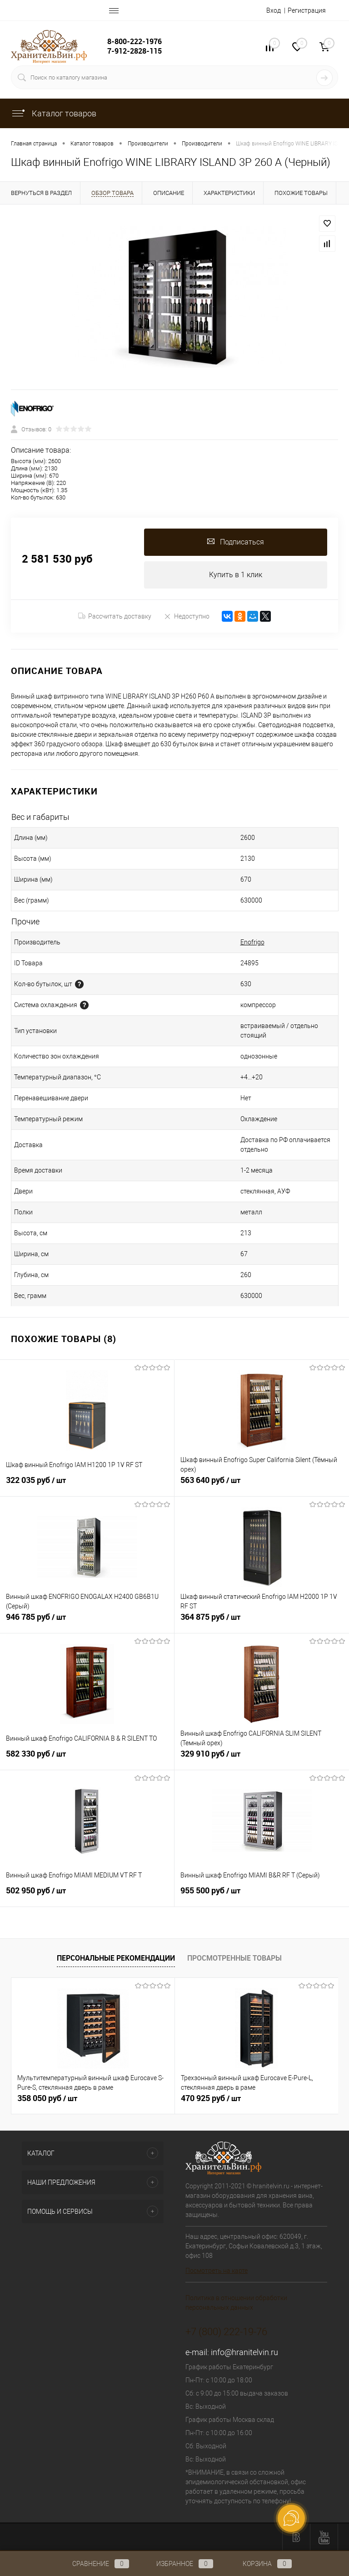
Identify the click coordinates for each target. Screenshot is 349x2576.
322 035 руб (87, 1485)
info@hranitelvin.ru (244, 2352)
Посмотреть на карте (216, 2270)
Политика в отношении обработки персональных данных (236, 2302)
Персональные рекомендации (116, 1958)
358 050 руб (47, 2098)
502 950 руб (87, 1896)
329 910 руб (261, 1759)
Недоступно (186, 616)
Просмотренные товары (234, 1958)
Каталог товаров (53, 113)
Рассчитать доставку (114, 616)
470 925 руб (211, 2098)
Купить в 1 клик (235, 574)
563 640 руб (261, 1485)
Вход (273, 10)
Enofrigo (252, 942)
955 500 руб (261, 1896)
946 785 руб (87, 1622)
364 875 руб (261, 1622)
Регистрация (307, 10)
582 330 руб (87, 1759)
